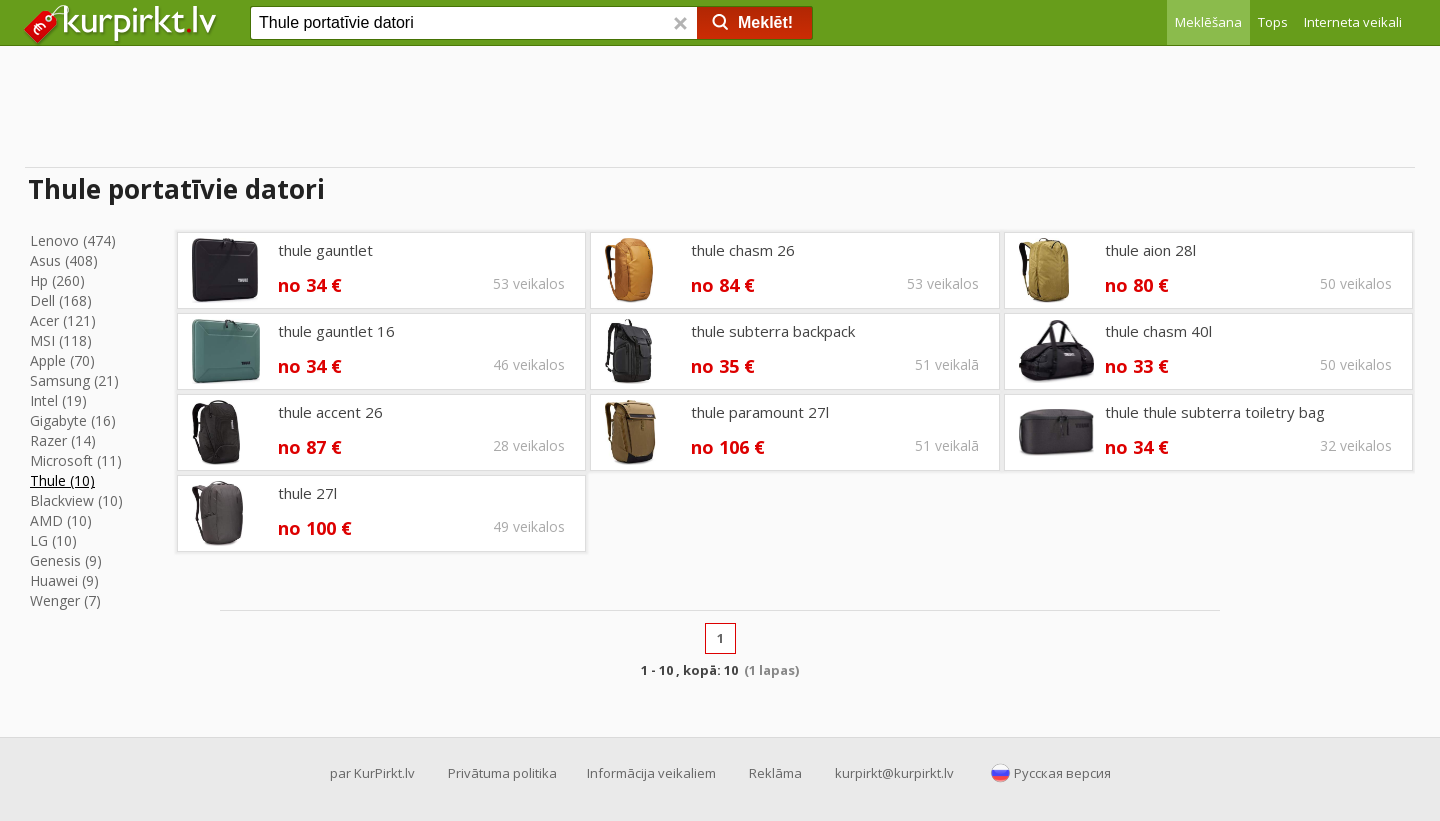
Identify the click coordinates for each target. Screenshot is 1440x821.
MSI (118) (61, 340)
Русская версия (1062, 773)
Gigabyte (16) (73, 420)
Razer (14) (63, 440)
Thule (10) (62, 480)
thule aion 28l (1150, 250)
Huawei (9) (64, 580)
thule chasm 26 (743, 250)
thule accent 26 (330, 412)
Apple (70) (62, 360)
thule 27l (307, 493)
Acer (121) (63, 320)
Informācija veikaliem (651, 773)
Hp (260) (57, 280)
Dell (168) (61, 300)
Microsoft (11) (76, 460)
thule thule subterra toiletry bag (1215, 412)
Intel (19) (58, 400)
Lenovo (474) (73, 240)
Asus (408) (64, 260)
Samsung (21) (74, 380)
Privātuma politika (502, 773)
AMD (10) (61, 520)
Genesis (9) (66, 560)
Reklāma (775, 773)
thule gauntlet (325, 250)
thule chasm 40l (1158, 331)
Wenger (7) (65, 600)
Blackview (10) (76, 500)
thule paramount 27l (760, 412)
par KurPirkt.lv (372, 773)
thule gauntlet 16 (336, 331)
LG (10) (53, 540)
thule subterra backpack (773, 331)
